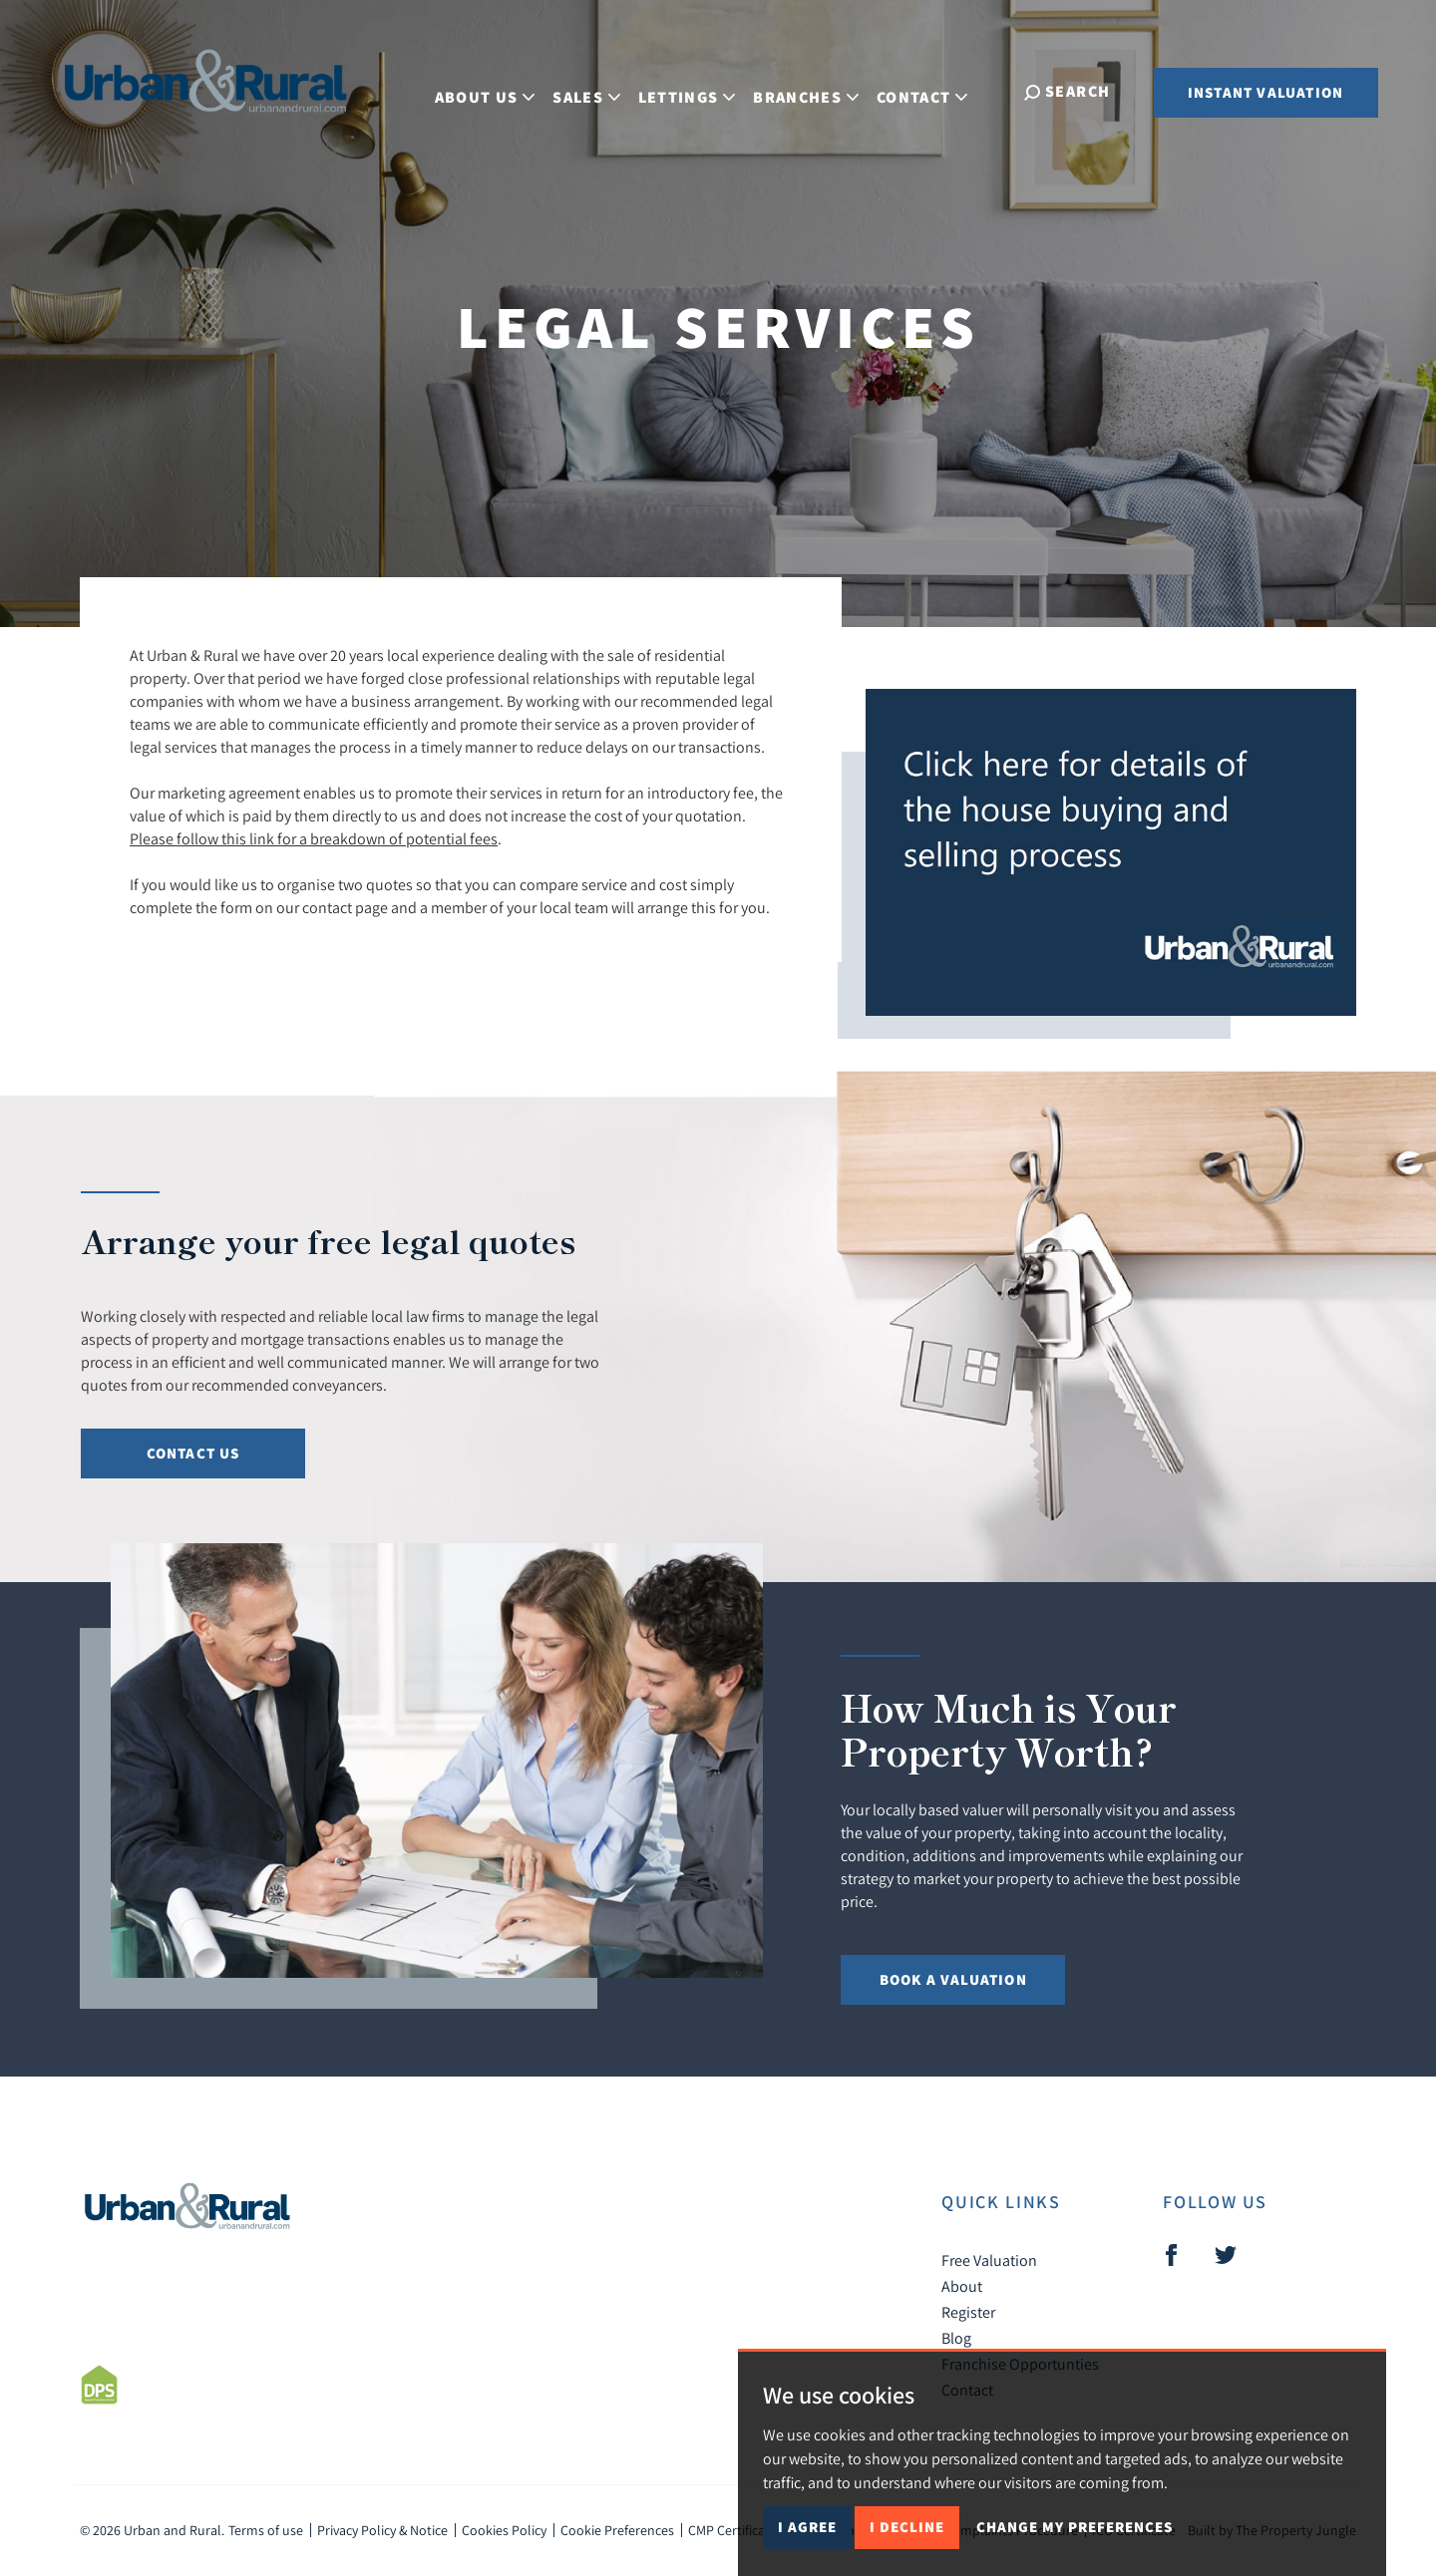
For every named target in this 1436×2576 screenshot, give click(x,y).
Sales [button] (595, 90)
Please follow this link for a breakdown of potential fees (314, 838)
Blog (956, 2338)
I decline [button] (907, 2526)
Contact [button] (931, 90)
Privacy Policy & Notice (382, 2530)
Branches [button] (815, 90)
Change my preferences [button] (1074, 2526)
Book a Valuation (953, 1979)
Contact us (193, 1453)
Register (968, 2312)
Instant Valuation (1265, 92)
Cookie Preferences (617, 2530)
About (961, 2286)
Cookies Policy (504, 2530)
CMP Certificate (732, 2530)
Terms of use (265, 2530)
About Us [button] (493, 90)
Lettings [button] (695, 90)
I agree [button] (807, 2526)
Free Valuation (989, 2260)
